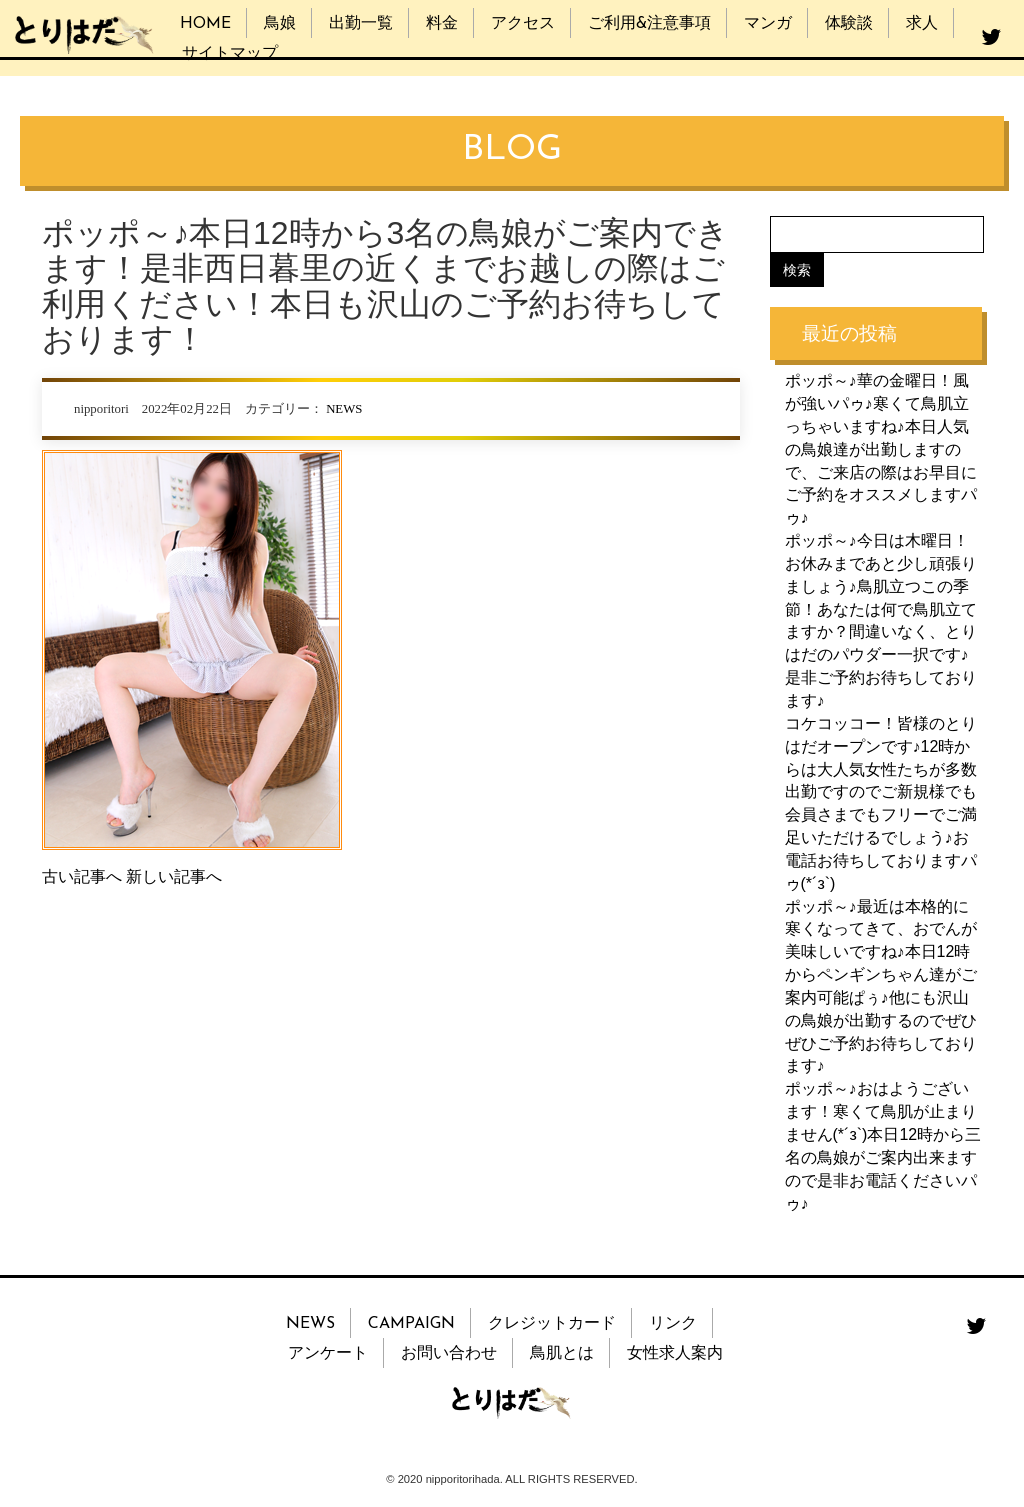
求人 (922, 24)
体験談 (849, 24)
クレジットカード (552, 1324)
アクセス (523, 24)
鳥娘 (280, 24)
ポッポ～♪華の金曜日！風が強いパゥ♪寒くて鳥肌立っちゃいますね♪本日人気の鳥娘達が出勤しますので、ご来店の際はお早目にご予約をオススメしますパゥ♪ (881, 449)
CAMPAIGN (411, 1324)
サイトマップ (230, 54)
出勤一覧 (361, 24)
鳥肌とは (562, 1354)
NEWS (344, 409)
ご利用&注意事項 (649, 24)
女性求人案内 (675, 1354)
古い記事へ (82, 876)
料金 (442, 24)
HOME (205, 24)
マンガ (768, 24)
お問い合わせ (449, 1354)
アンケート (328, 1354)
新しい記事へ (174, 876)
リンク (673, 1324)
